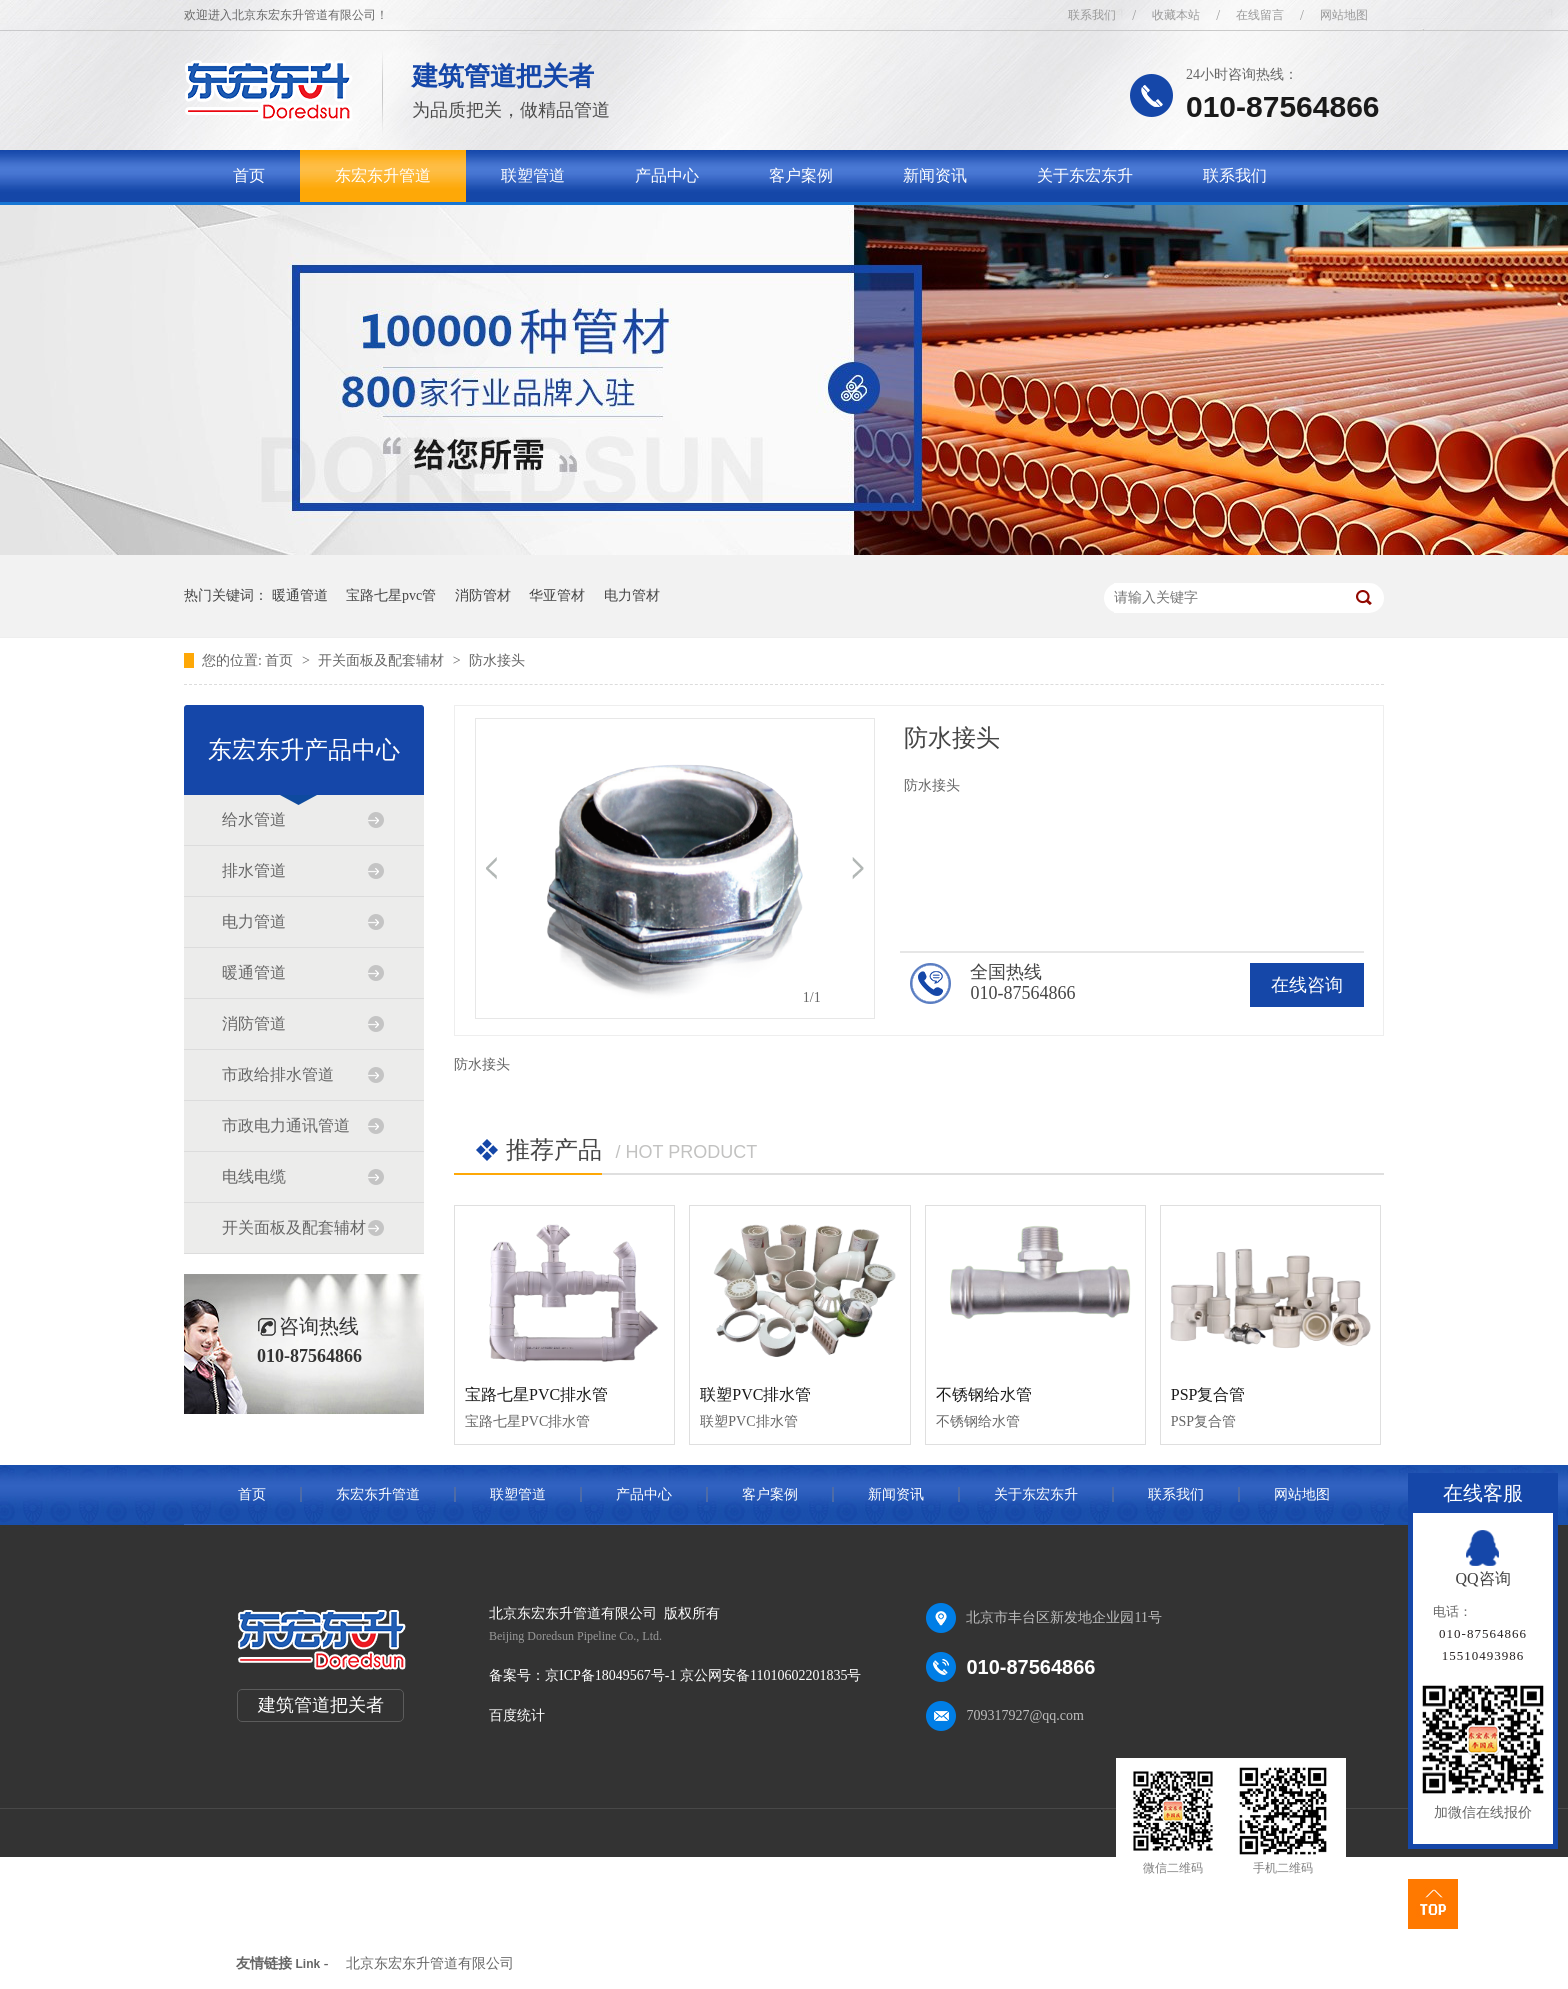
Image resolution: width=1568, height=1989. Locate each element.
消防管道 (254, 1023)
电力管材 (632, 595)
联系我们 (1092, 15)
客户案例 (801, 175)
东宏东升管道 (383, 175)
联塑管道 (533, 175)
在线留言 (1260, 15)
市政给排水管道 (278, 1074)
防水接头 (497, 660)
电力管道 (254, 921)
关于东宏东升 (1085, 175)
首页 (249, 175)
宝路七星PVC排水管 (536, 1394)
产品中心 (667, 175)
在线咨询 (1307, 985)
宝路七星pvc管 (391, 595)
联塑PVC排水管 (755, 1394)
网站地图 (1344, 15)
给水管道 (254, 819)
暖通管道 (300, 595)
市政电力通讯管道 (286, 1125)
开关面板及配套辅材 (383, 660)
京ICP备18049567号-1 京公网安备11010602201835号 (703, 1675)
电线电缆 (254, 1176)
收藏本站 (1176, 15)
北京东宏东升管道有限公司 (430, 1963)
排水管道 (254, 870)
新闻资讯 (935, 175)
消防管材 (483, 595)
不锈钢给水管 (984, 1394)
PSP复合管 (1208, 1394)
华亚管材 (557, 595)
